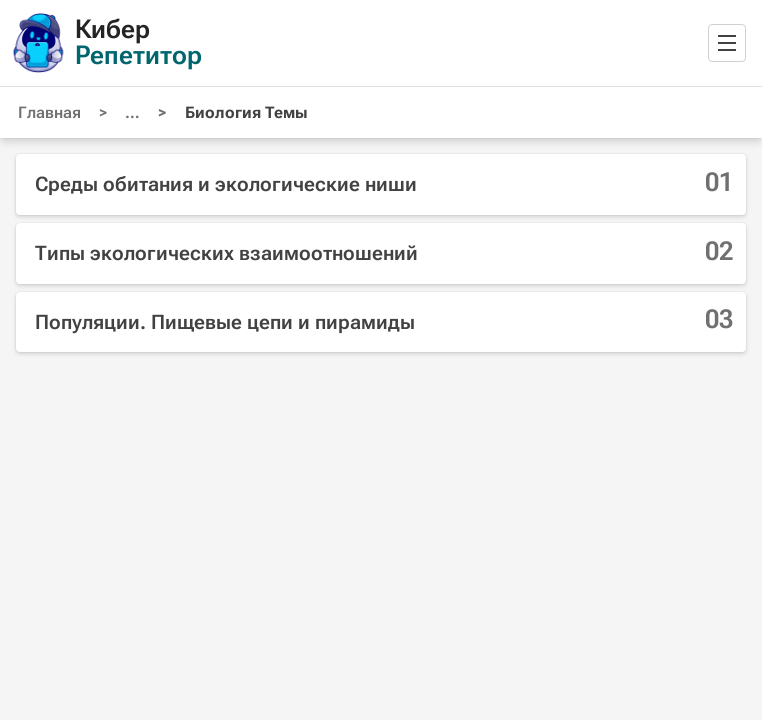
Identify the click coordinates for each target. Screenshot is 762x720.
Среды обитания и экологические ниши (226, 184)
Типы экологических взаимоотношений (226, 253)
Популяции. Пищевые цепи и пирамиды (225, 322)
